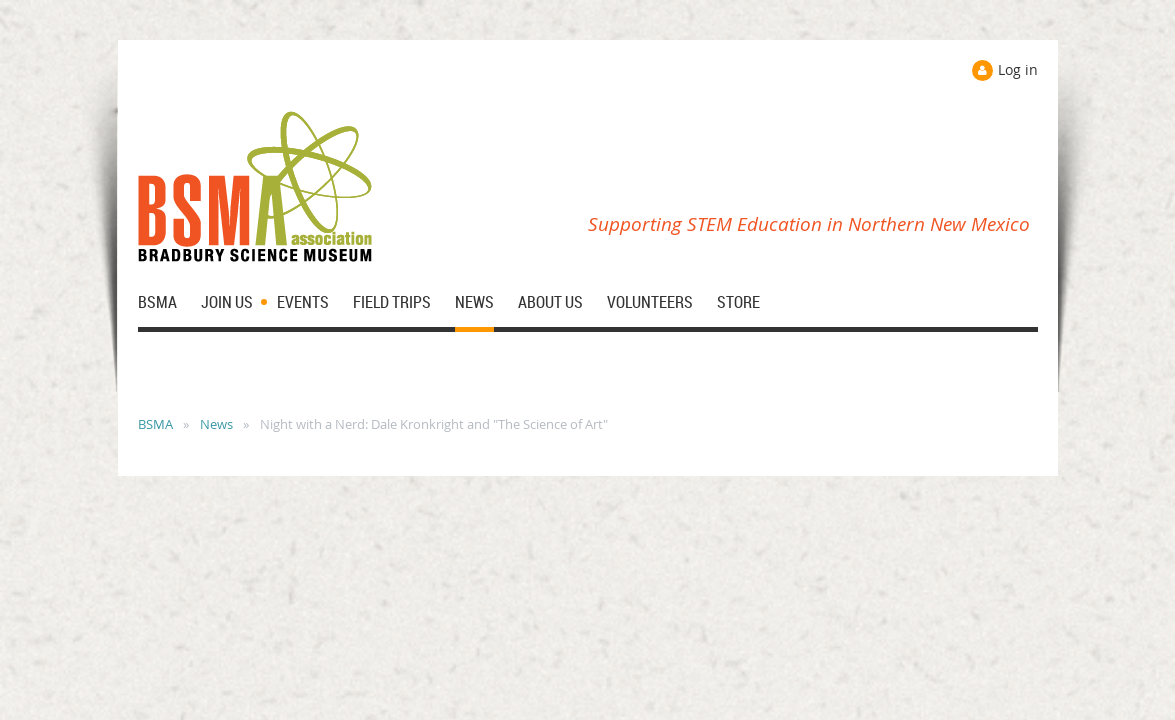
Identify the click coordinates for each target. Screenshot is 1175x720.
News (216, 424)
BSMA (155, 424)
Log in (1018, 69)
